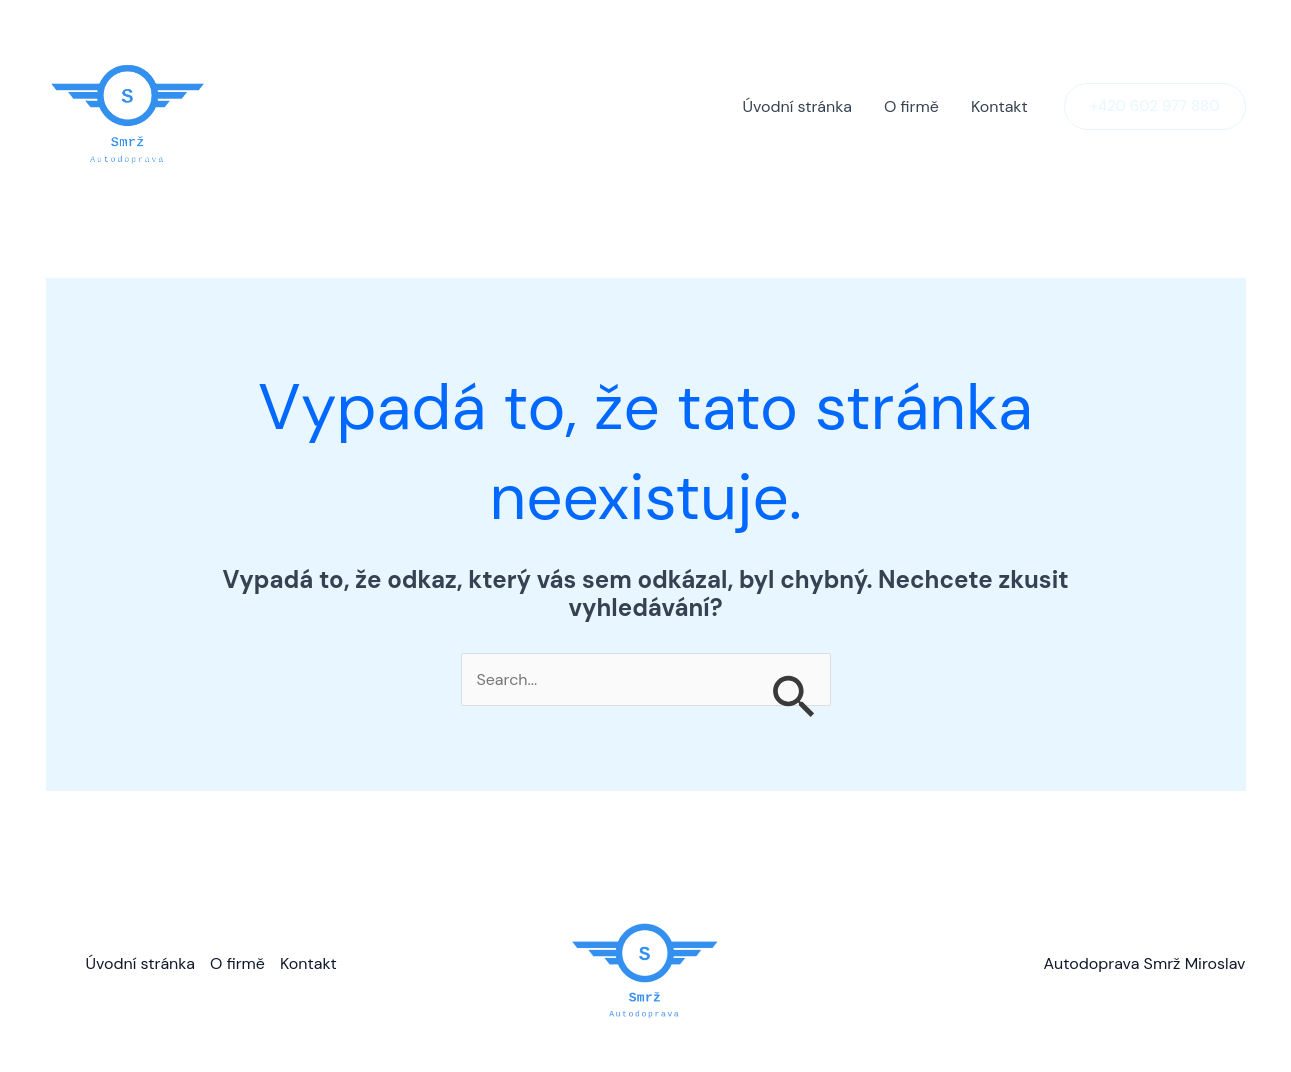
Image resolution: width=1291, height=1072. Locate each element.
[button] (1155, 106)
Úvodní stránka (797, 106)
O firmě (911, 106)
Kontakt (999, 106)
